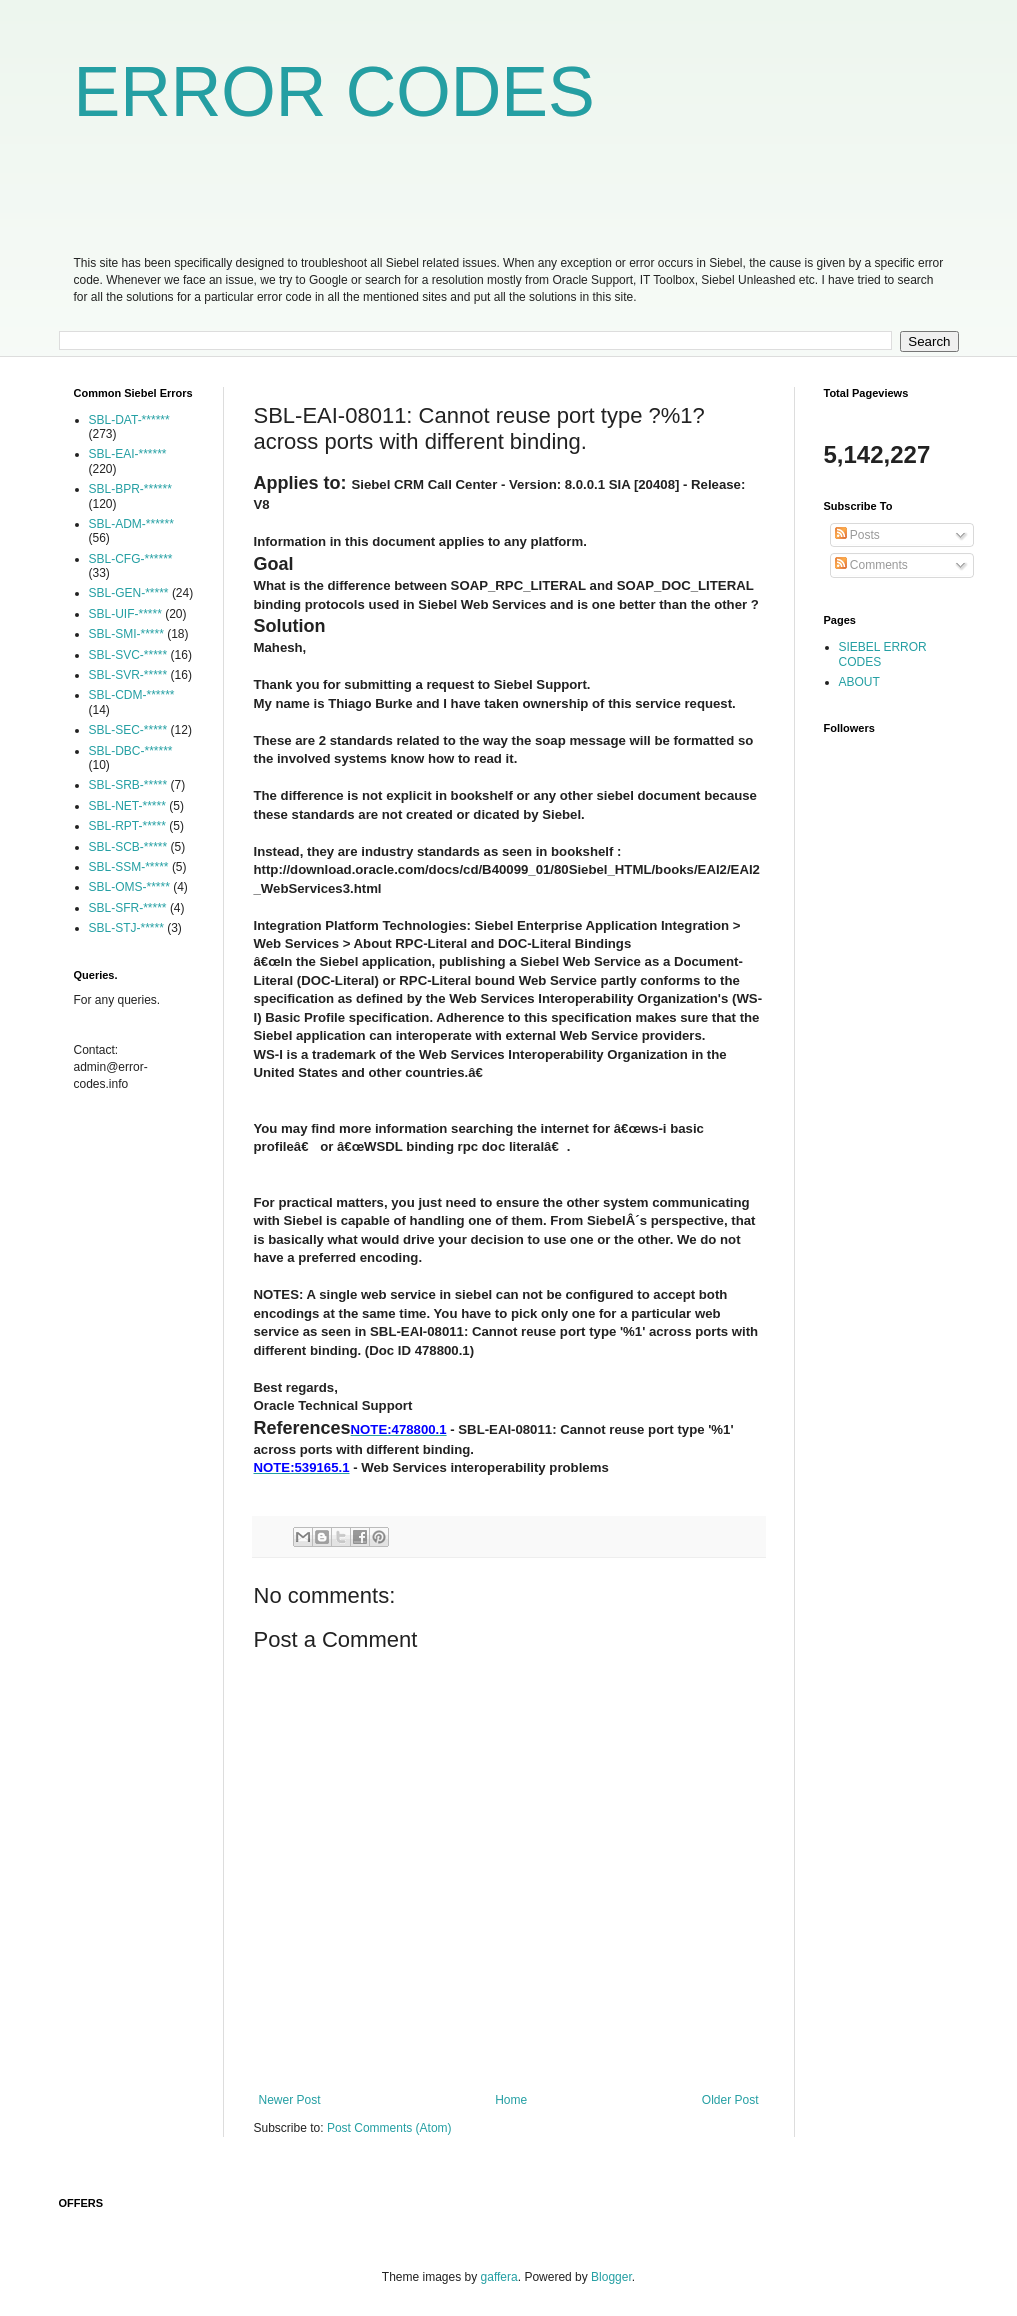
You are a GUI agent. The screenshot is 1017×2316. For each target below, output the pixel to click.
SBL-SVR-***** (128, 675)
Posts (857, 535)
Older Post (730, 2100)
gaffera (499, 2277)
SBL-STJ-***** (126, 928)
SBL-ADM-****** (131, 524)
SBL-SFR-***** (128, 908)
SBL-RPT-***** (127, 826)
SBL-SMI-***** (126, 634)
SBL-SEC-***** (128, 730)
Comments (871, 565)
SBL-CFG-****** (131, 559)
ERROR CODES (334, 92)
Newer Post (290, 2100)
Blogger (611, 2277)
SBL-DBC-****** (131, 751)
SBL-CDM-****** (132, 695)
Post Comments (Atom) (389, 2128)
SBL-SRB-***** (128, 785)
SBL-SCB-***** (128, 847)
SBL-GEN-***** (129, 593)
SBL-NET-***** (127, 806)
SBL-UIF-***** (125, 614)
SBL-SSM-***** (129, 867)
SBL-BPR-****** (130, 489)
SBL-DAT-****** (129, 420)
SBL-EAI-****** (128, 454)
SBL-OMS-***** (129, 887)
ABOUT (859, 682)
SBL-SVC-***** (128, 655)
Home (511, 2100)
